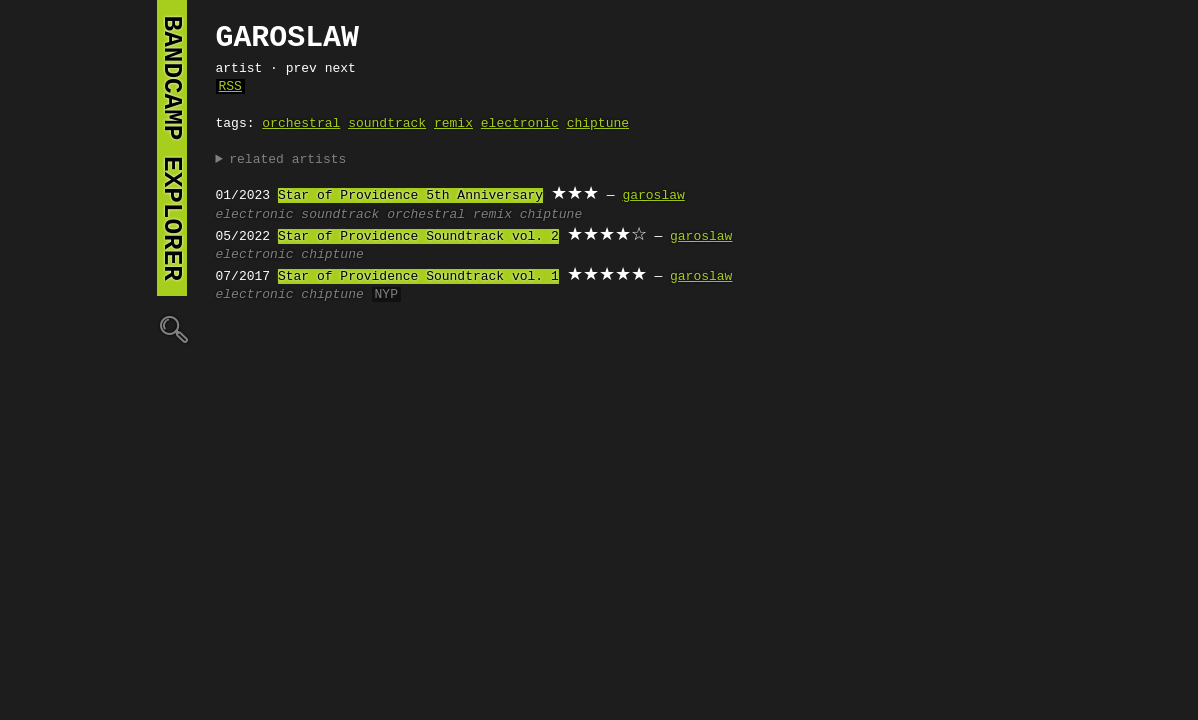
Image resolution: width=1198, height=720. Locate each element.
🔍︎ (172, 328)
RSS (230, 87)
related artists (287, 160)
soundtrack (387, 124)
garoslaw (653, 196)
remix (453, 124)
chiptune (598, 124)
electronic (520, 124)
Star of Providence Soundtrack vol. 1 (418, 277)
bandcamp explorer (172, 148)
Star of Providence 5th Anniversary (410, 196)
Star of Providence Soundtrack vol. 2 (418, 237)
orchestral (301, 124)
